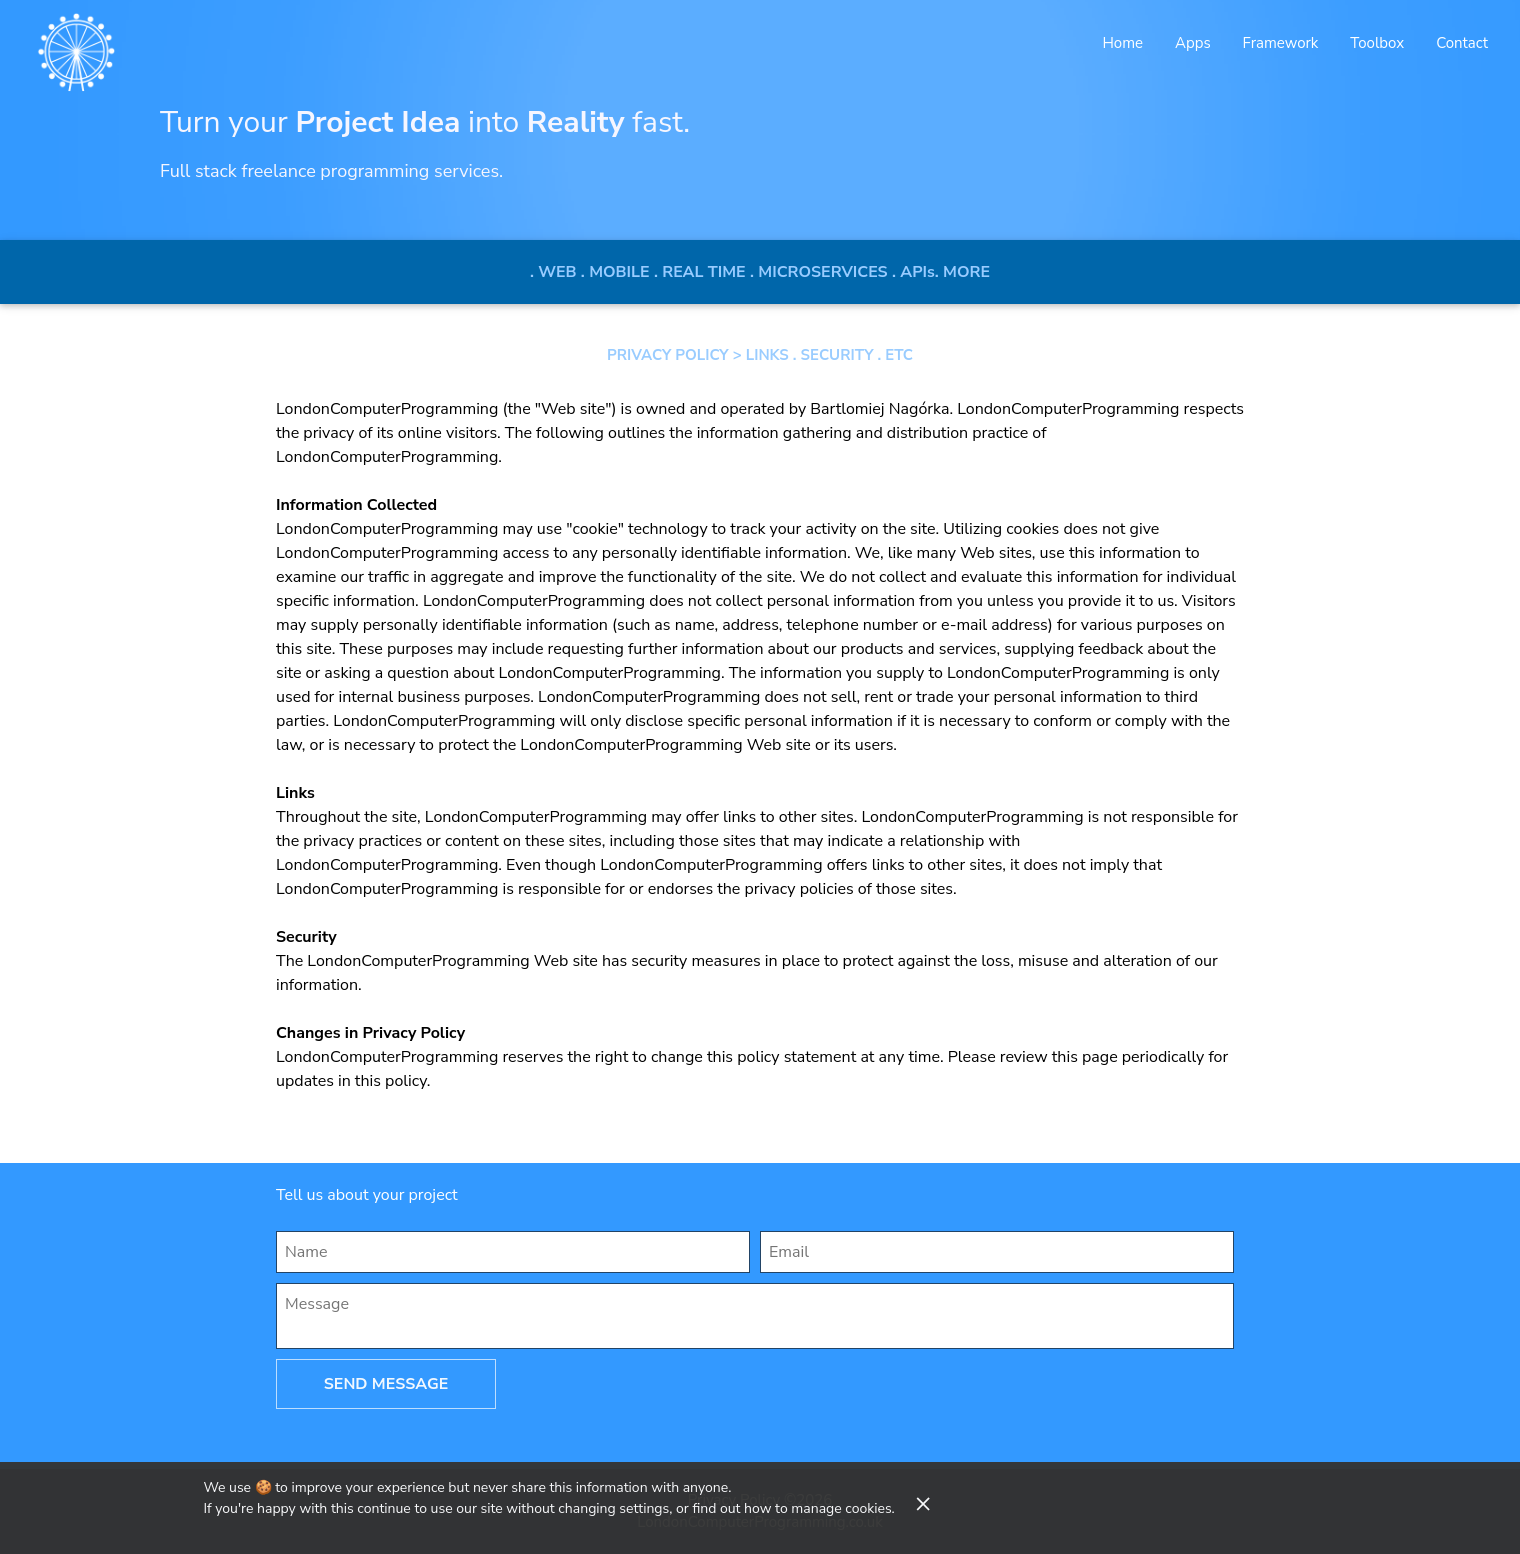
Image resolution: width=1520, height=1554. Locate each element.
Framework (1281, 43)
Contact (1462, 43)
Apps (1193, 43)
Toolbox (1377, 43)
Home (1122, 43)
